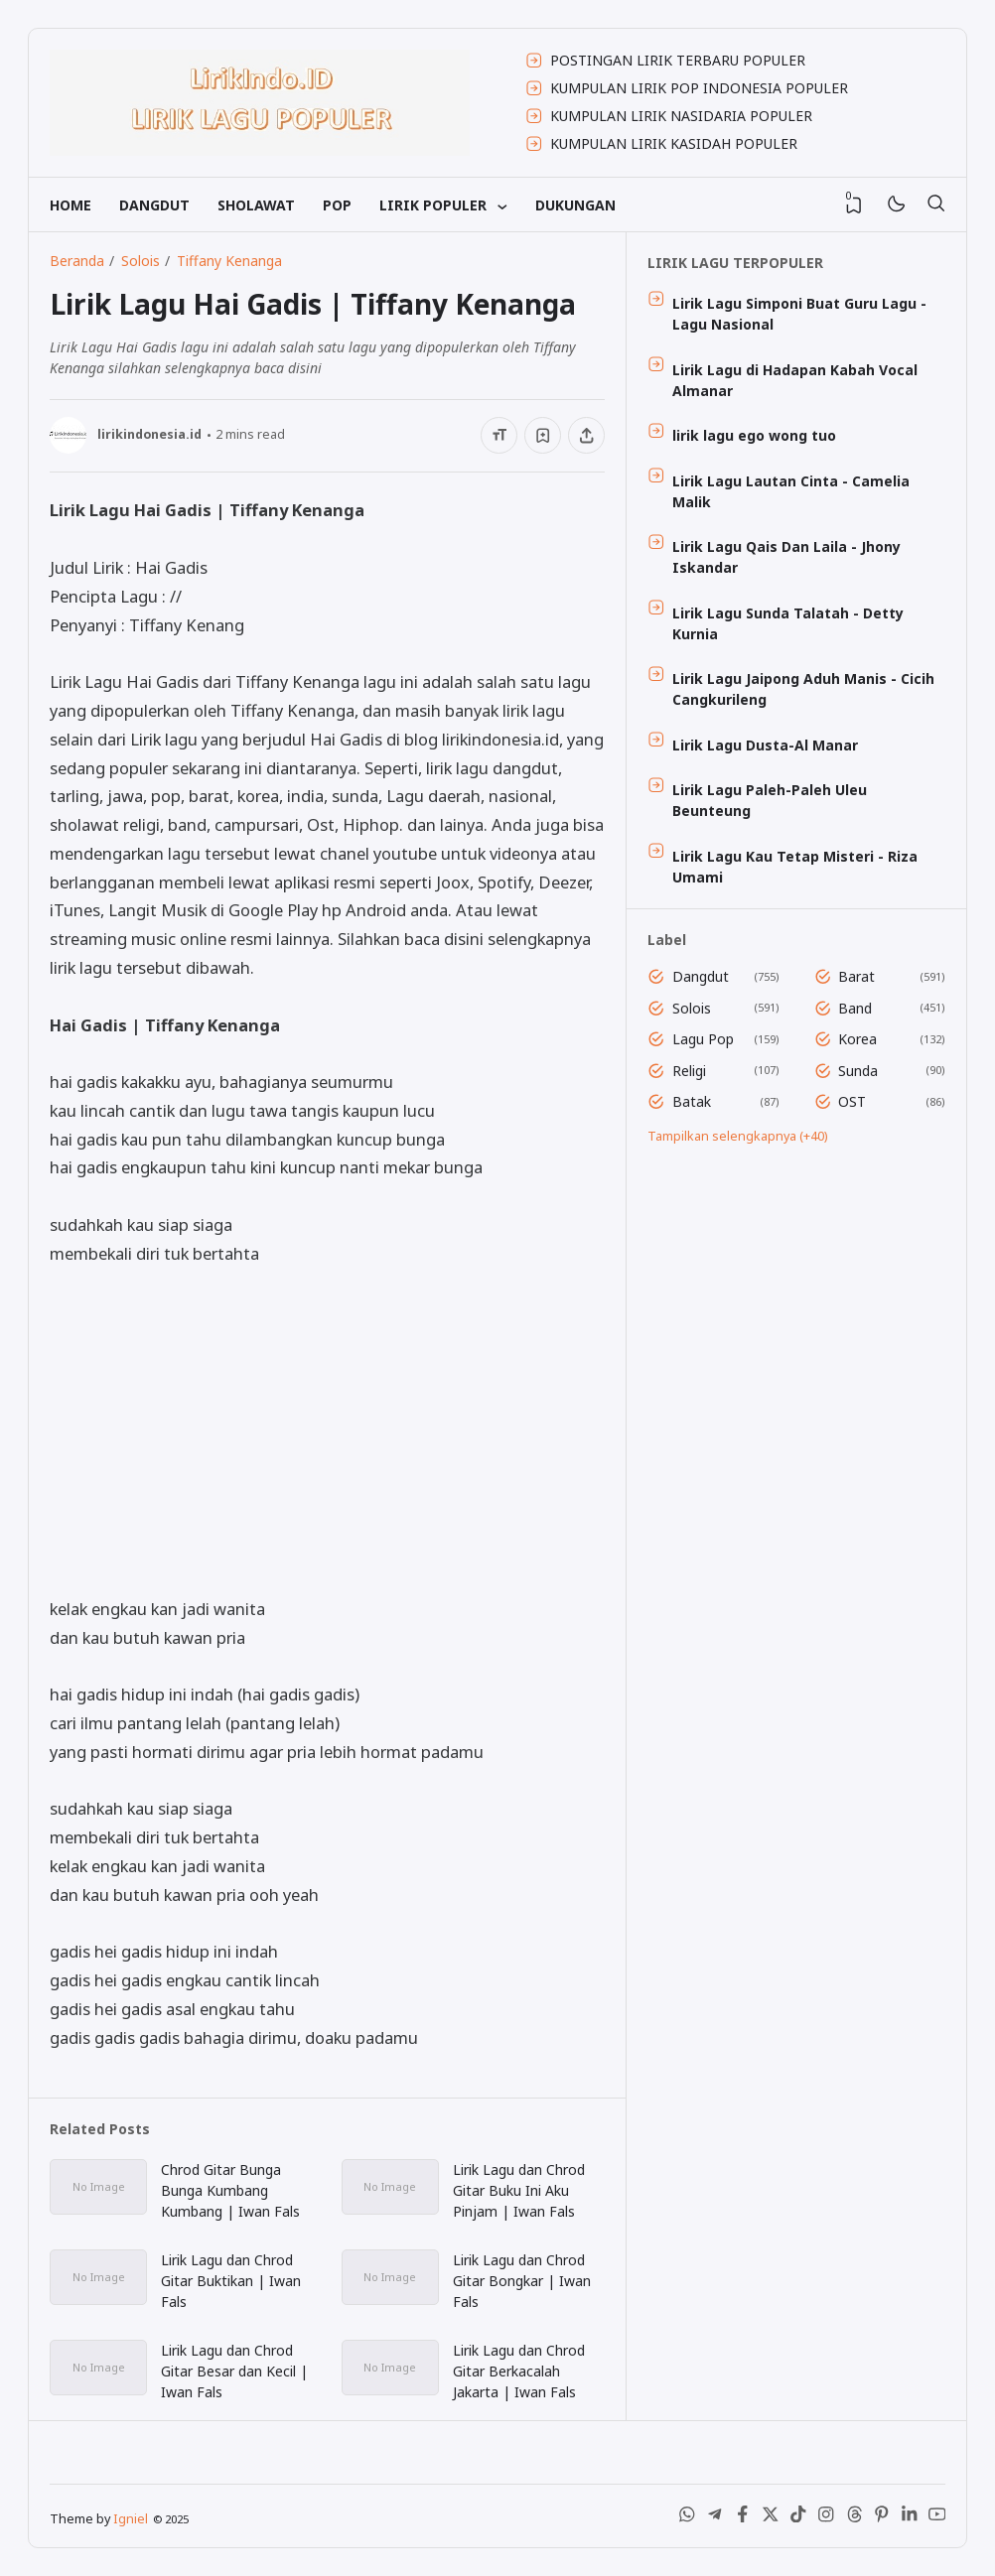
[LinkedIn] (910, 2517)
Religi (689, 1070)
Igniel (130, 2518)
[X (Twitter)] (771, 2517)
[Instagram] (826, 2517)
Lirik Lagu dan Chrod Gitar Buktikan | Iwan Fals (231, 2280)
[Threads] (854, 2517)
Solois (691, 1008)
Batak (691, 1101)
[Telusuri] (935, 204)
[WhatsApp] (687, 2517)
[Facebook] (743, 2517)
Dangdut (700, 976)
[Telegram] (715, 2517)
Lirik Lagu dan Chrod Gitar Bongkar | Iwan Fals (522, 2280)
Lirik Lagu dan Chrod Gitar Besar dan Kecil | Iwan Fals (234, 2371)
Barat (856, 976)
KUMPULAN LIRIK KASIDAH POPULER (673, 143)
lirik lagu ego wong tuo (754, 435)
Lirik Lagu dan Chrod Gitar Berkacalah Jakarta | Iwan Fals (519, 2371)
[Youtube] (937, 2517)
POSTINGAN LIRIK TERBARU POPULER (677, 60)
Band (855, 1008)
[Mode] (895, 205)
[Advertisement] (327, 1431)
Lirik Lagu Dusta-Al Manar (765, 745)
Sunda (858, 1070)
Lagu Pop (703, 1038)
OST (852, 1101)
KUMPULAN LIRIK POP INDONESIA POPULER (699, 87)
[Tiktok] (798, 2517)
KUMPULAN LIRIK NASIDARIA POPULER (681, 115)
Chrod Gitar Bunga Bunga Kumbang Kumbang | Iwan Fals (230, 2190)
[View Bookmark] (854, 205)
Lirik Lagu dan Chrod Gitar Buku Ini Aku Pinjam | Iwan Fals (519, 2190)
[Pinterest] (882, 2517)
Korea (857, 1038)
